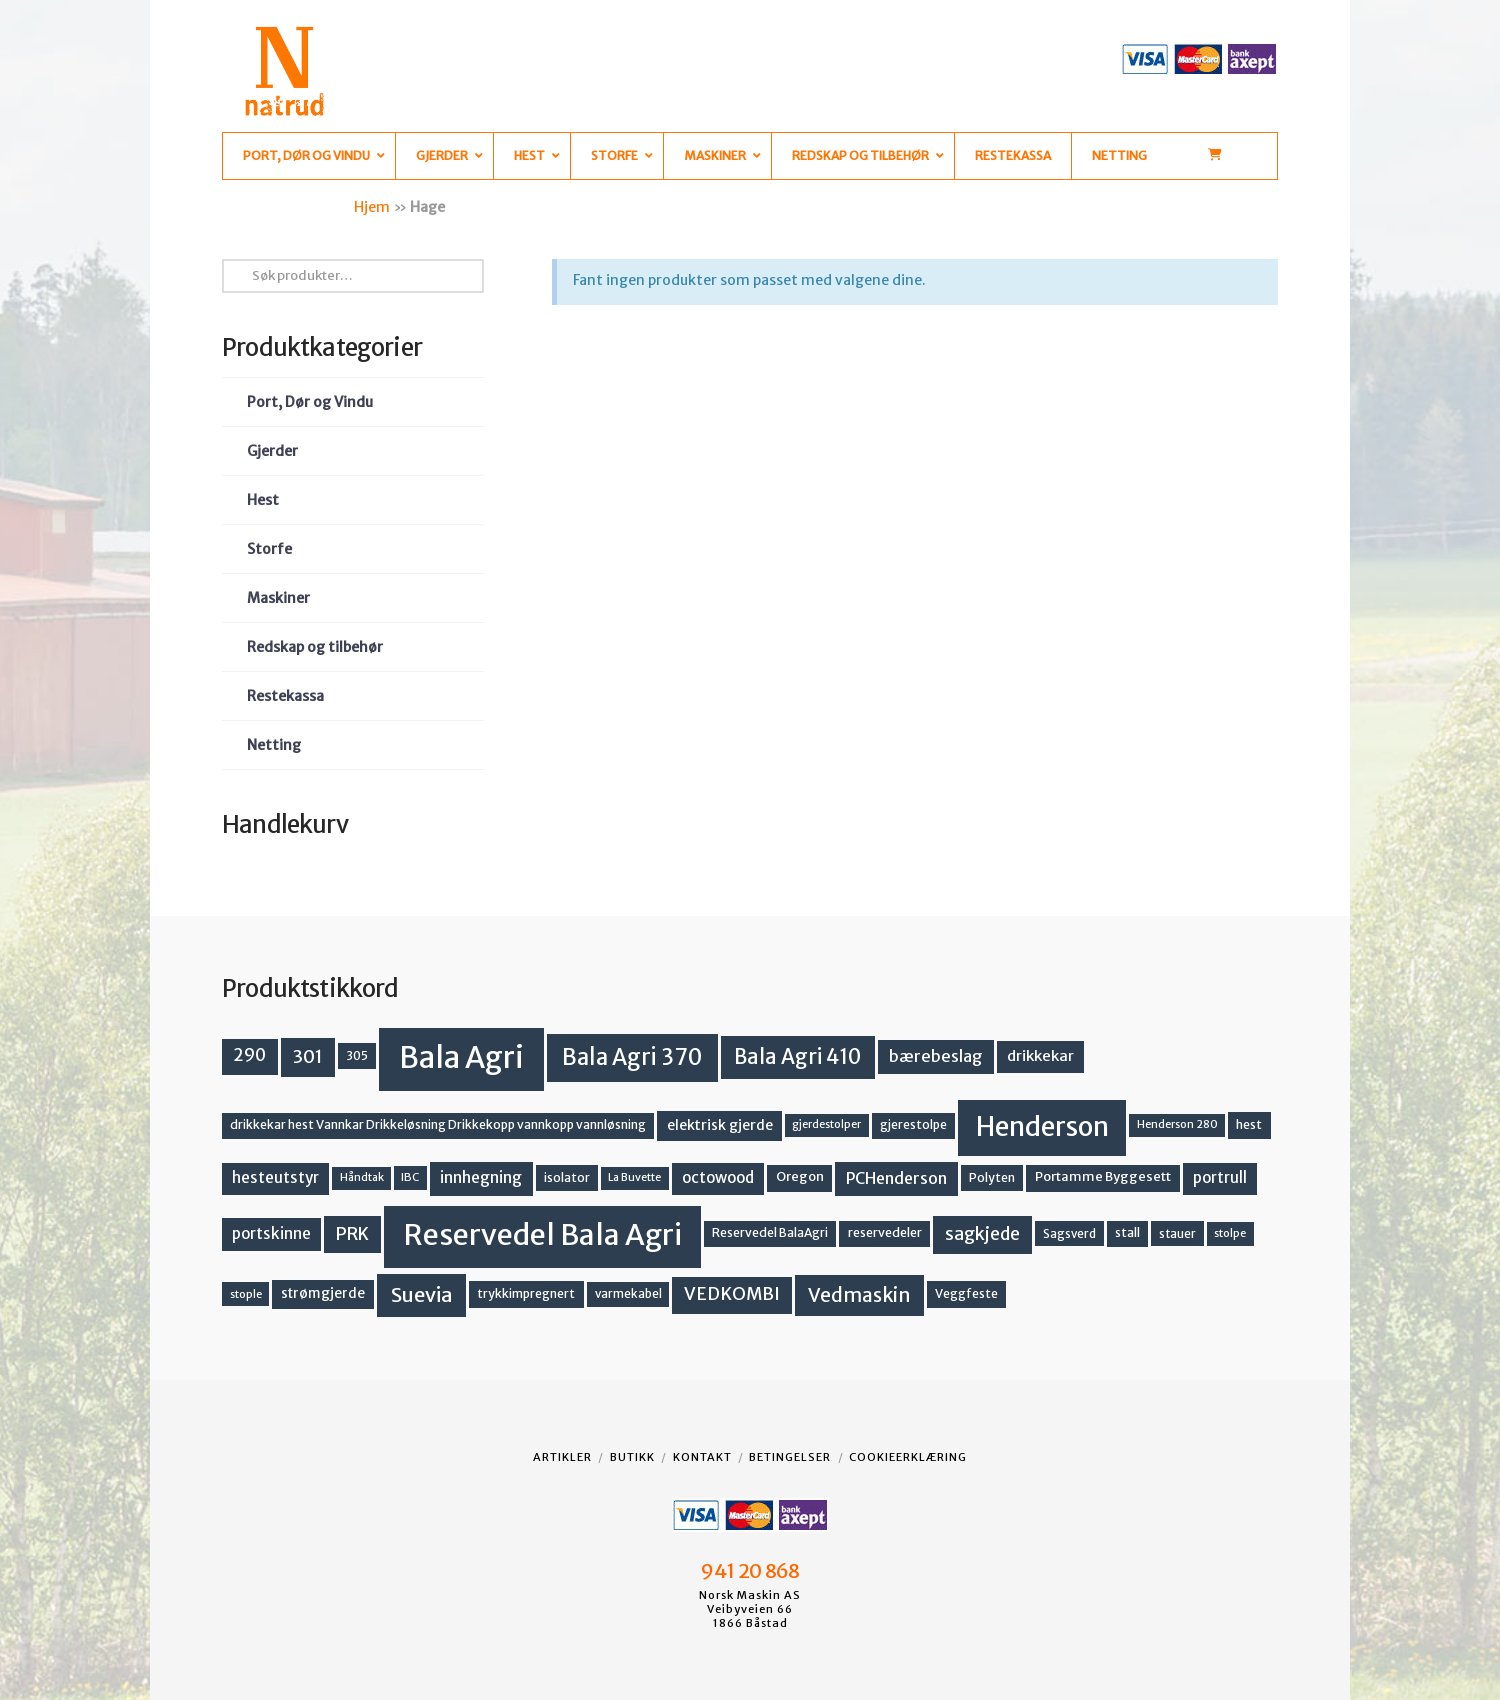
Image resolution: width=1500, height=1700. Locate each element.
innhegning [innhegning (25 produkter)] (481, 1177)
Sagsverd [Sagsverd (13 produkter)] (1069, 1233)
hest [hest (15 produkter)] (1249, 1124)
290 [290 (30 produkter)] (249, 1055)
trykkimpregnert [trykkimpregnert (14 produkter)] (526, 1293)
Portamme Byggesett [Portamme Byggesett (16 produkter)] (1103, 1176)
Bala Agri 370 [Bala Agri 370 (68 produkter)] (632, 1057)
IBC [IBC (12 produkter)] (410, 1177)
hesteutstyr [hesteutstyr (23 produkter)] (275, 1177)
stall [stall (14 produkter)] (1127, 1232)
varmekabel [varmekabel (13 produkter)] (628, 1293)
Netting (274, 745)
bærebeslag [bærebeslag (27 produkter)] (936, 1056)
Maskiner (278, 598)
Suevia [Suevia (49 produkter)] (422, 1294)
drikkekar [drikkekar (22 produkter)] (1040, 1055)
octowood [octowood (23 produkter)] (718, 1177)
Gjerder (272, 451)
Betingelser (790, 1457)
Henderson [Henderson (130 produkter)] (1042, 1126)
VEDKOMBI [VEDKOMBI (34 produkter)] (732, 1294)
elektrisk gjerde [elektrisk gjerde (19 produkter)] (720, 1125)
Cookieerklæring (908, 1457)
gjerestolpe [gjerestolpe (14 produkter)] (913, 1124)
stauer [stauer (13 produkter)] (1177, 1233)
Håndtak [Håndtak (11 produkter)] (362, 1177)
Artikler (562, 1457)
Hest (263, 500)
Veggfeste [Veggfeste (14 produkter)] (966, 1293)
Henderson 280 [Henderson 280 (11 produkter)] (1177, 1124)
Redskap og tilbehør (315, 647)
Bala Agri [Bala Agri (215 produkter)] (461, 1057)
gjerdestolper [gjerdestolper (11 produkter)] (826, 1124)
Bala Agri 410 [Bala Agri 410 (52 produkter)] (797, 1057)
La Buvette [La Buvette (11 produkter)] (634, 1177)
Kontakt (702, 1457)
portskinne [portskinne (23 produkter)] (271, 1233)
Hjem (372, 207)
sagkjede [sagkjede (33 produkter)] (982, 1234)
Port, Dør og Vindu (310, 402)
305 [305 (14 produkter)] (357, 1055)
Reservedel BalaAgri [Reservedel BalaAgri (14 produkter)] (770, 1232)
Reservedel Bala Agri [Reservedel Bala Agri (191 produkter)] (542, 1235)
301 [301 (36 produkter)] (308, 1056)
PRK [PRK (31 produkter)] (352, 1234)
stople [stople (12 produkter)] (246, 1294)
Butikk (632, 1457)
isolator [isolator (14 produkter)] (567, 1177)
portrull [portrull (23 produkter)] (1220, 1177)
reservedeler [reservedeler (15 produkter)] (885, 1232)
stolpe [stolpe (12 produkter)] (1230, 1233)
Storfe (269, 549)
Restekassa (285, 696)
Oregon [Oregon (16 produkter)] (800, 1176)
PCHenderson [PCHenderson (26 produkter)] (896, 1178)
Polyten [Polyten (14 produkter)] (992, 1177)
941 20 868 (749, 1571)
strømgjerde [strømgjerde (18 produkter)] (323, 1293)
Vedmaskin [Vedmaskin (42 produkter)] (859, 1295)
